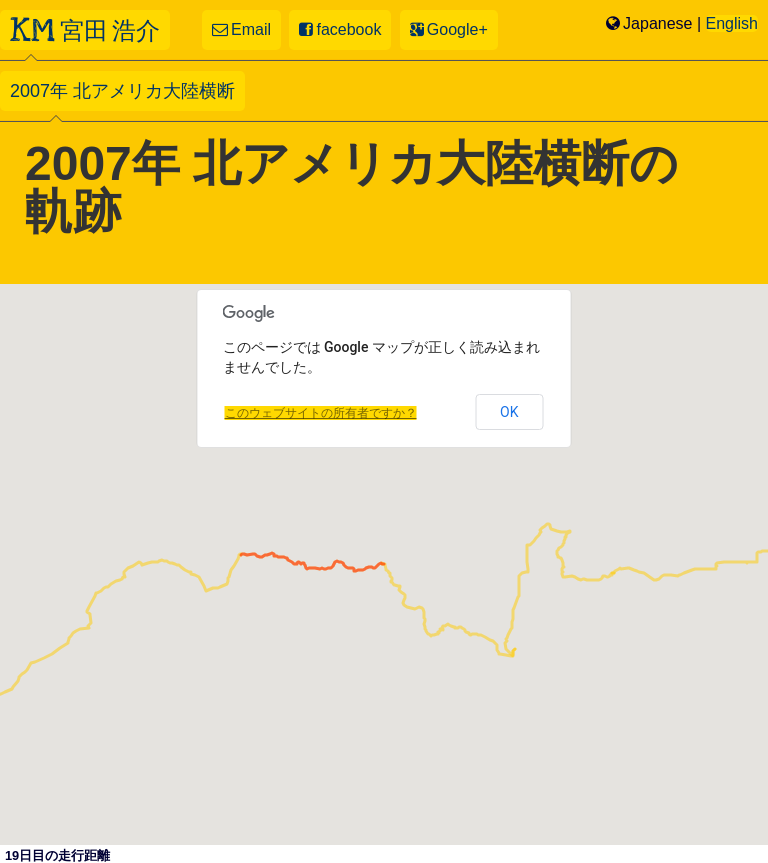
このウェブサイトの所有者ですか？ (321, 413)
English (732, 23)
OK (509, 412)
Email (241, 29)
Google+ (449, 29)
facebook (340, 29)
